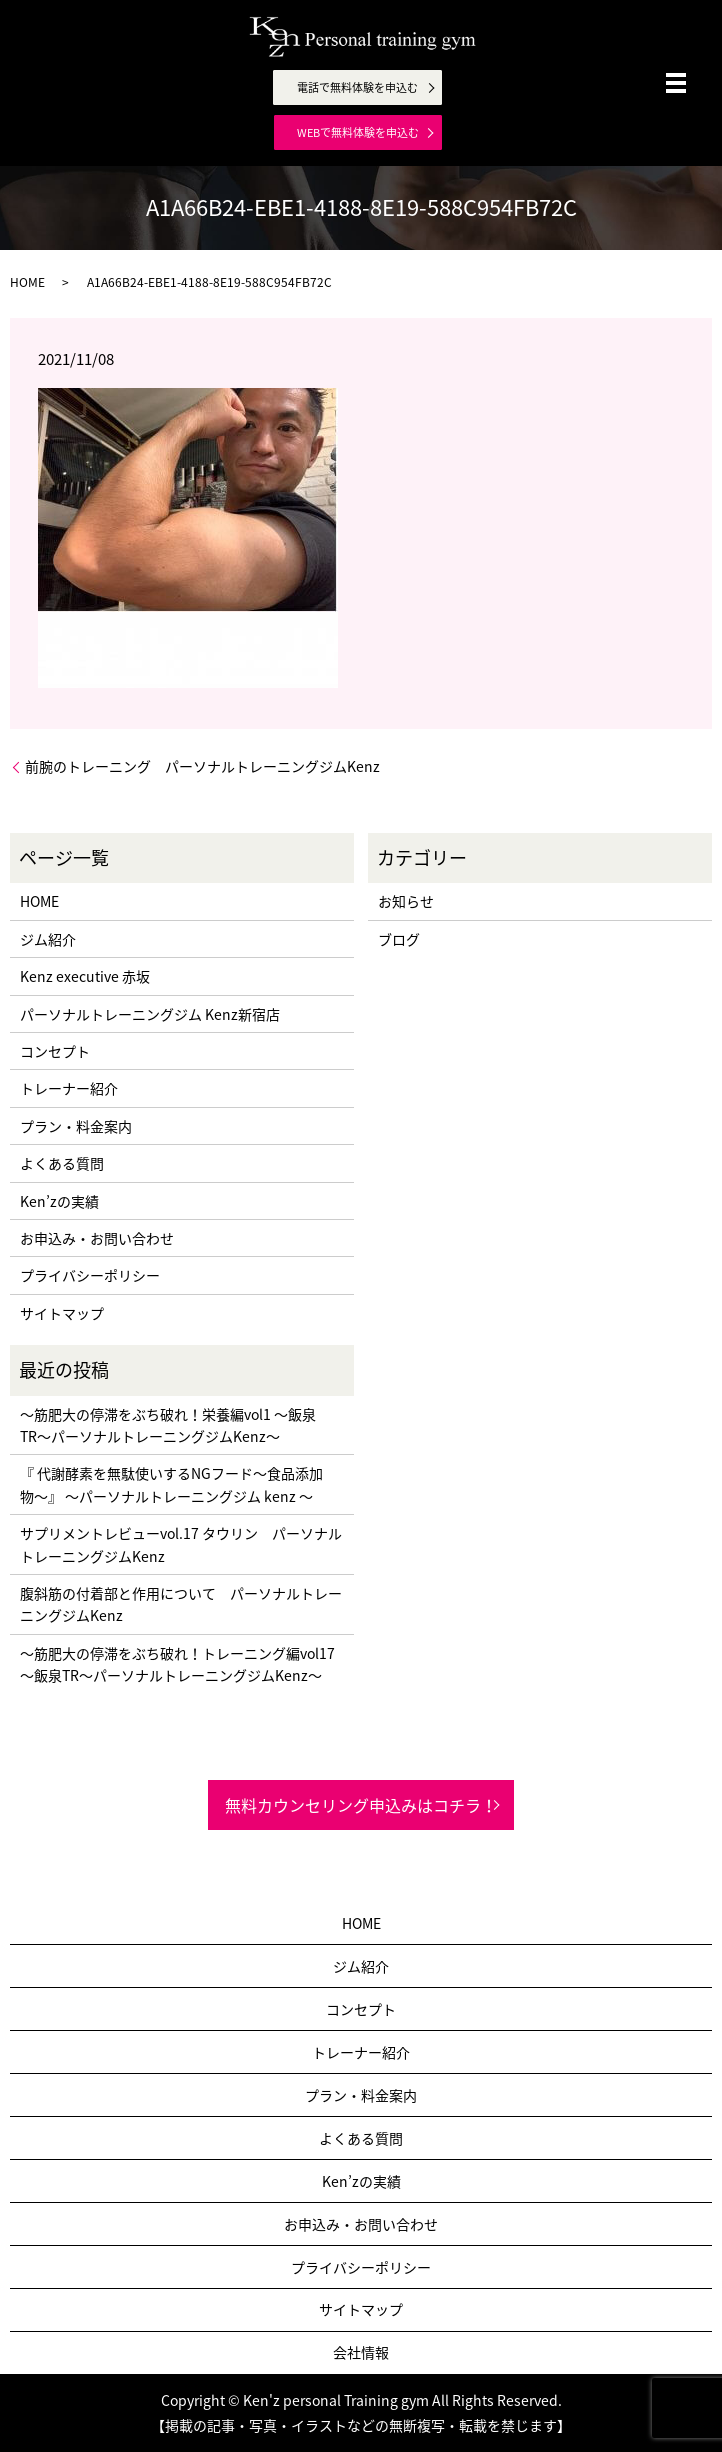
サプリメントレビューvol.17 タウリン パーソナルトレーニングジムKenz (181, 1544)
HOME (27, 282)
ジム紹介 (48, 939)
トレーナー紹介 (69, 1088)
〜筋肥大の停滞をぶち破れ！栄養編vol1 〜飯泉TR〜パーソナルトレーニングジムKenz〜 (168, 1425)
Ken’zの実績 (59, 1201)
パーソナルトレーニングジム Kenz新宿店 (150, 1014)
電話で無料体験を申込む (357, 87)
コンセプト (55, 1051)
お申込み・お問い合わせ (97, 1238)
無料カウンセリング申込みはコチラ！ (361, 1805)
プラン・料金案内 (76, 1126)
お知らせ (406, 901)
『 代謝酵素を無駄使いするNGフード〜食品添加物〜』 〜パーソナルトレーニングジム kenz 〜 (171, 1484)
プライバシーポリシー (90, 1275)
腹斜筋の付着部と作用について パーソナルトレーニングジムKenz (181, 1604)
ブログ (399, 939)
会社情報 (361, 2352)
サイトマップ (62, 1313)
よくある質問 (62, 1163)
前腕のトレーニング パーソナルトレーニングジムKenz (202, 766)
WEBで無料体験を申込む (358, 132)
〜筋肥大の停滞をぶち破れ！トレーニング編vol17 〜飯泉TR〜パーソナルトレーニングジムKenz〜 (177, 1664)
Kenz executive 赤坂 (85, 976)
